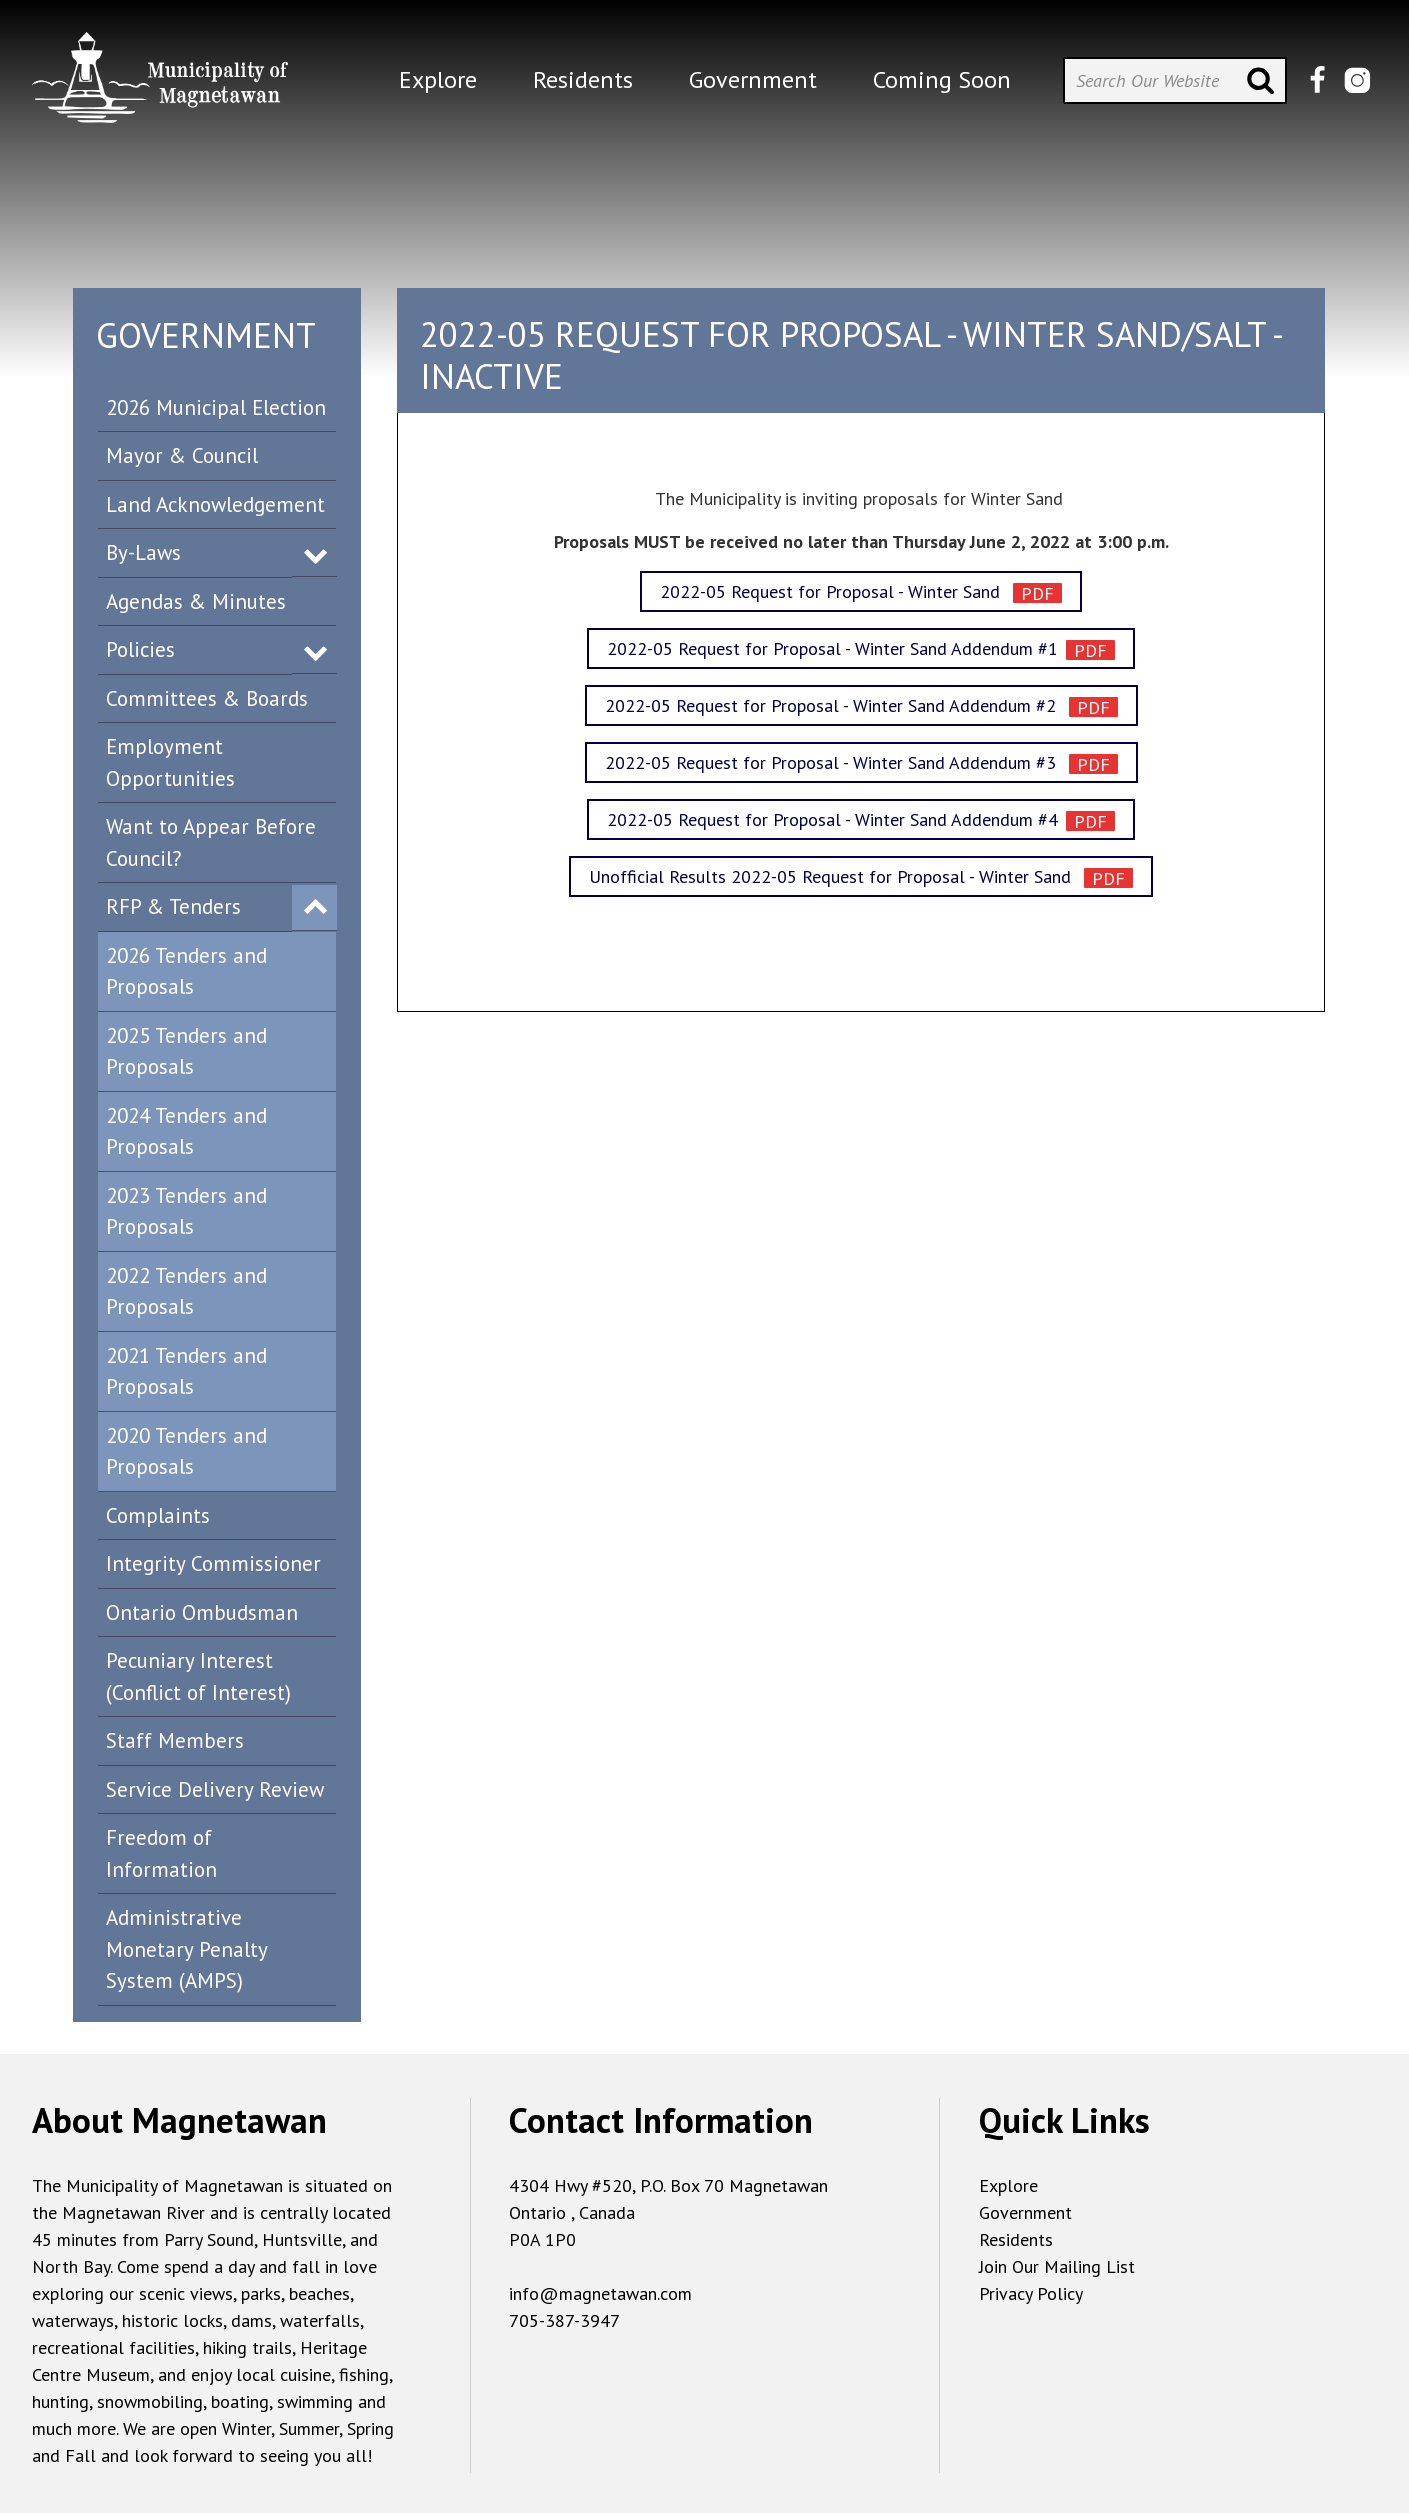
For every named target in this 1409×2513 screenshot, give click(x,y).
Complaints (158, 1515)
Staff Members (175, 1740)
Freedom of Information (161, 1853)
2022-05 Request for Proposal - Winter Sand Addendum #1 (832, 648)
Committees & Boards (207, 698)
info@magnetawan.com (600, 2293)
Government (1025, 2212)
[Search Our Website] (1175, 80)
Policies (140, 649)
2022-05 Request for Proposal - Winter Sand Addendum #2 (833, 705)
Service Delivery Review (215, 1789)
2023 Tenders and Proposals (186, 1211)
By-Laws (143, 552)
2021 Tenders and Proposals (186, 1371)
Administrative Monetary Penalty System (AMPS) (187, 1949)
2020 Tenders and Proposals (186, 1451)
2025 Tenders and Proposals (186, 1051)
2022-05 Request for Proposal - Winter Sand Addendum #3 (833, 762)
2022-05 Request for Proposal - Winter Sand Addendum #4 (832, 819)
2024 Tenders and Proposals (186, 1131)
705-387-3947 (564, 2320)
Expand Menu (315, 554)
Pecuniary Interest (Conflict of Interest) (198, 1676)
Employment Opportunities (170, 762)
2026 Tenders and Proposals (186, 971)
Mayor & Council (182, 455)
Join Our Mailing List (1057, 2266)
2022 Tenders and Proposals (186, 1291)
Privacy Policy (1031, 2293)
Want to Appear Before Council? (211, 842)
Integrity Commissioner (213, 1563)
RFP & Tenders (173, 906)
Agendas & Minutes (196, 601)
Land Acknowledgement (215, 504)
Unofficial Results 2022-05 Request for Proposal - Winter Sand (832, 876)
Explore (1008, 2185)
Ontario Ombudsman (202, 1612)
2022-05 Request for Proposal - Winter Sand (832, 591)
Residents (1016, 2239)
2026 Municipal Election (216, 407)
